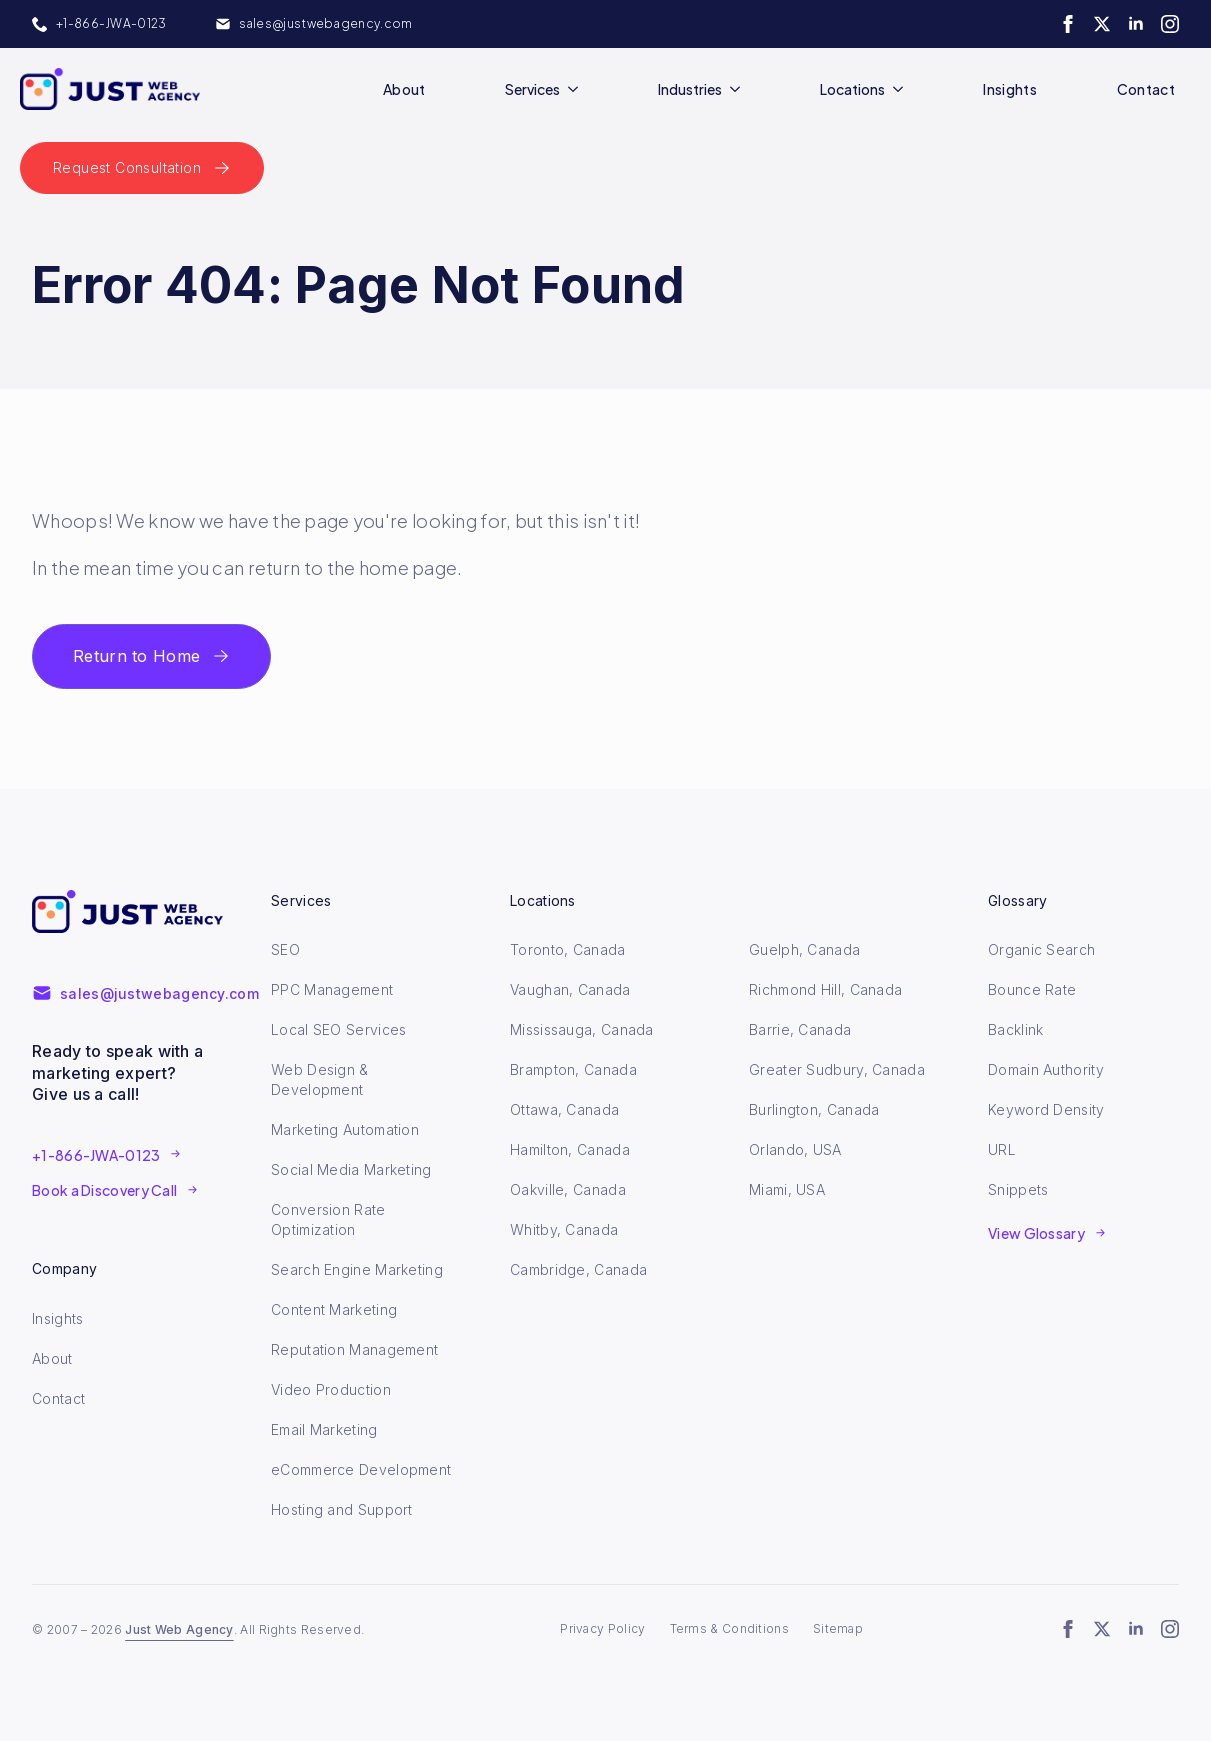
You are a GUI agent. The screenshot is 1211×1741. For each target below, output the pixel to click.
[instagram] (1170, 24)
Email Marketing (324, 1429)
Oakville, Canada (568, 1189)
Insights (1009, 89)
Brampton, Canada (573, 1069)
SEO (285, 949)
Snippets (1018, 1189)
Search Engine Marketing (357, 1269)
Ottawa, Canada (564, 1109)
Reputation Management (354, 1349)
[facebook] (1068, 24)
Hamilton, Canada (570, 1149)
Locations (852, 89)
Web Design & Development (320, 1079)
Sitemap (838, 1628)
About (404, 89)
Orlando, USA (795, 1149)
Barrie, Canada (800, 1029)
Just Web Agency (179, 1629)
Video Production (331, 1389)
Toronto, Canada (568, 949)
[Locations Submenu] (902, 89)
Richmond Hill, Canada (825, 989)
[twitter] (1102, 24)
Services (532, 89)
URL (1002, 1149)
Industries (690, 89)
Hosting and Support (342, 1509)
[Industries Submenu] (739, 89)
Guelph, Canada (804, 949)
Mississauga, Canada (582, 1029)
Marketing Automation (345, 1129)
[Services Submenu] (577, 89)
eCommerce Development (361, 1469)
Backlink (1015, 1029)
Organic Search (1041, 949)
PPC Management (332, 989)
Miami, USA (787, 1189)
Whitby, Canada (564, 1229)
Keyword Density (1046, 1109)
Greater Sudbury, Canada (837, 1069)
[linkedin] (1136, 24)
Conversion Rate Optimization (328, 1219)
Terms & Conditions (729, 1628)
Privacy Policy (602, 1628)
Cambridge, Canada (578, 1269)
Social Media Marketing (351, 1169)
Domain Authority (1046, 1069)
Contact (1146, 89)
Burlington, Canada (814, 1109)
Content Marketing (334, 1309)
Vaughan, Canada (570, 989)
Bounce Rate (1032, 989)
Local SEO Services (338, 1029)
